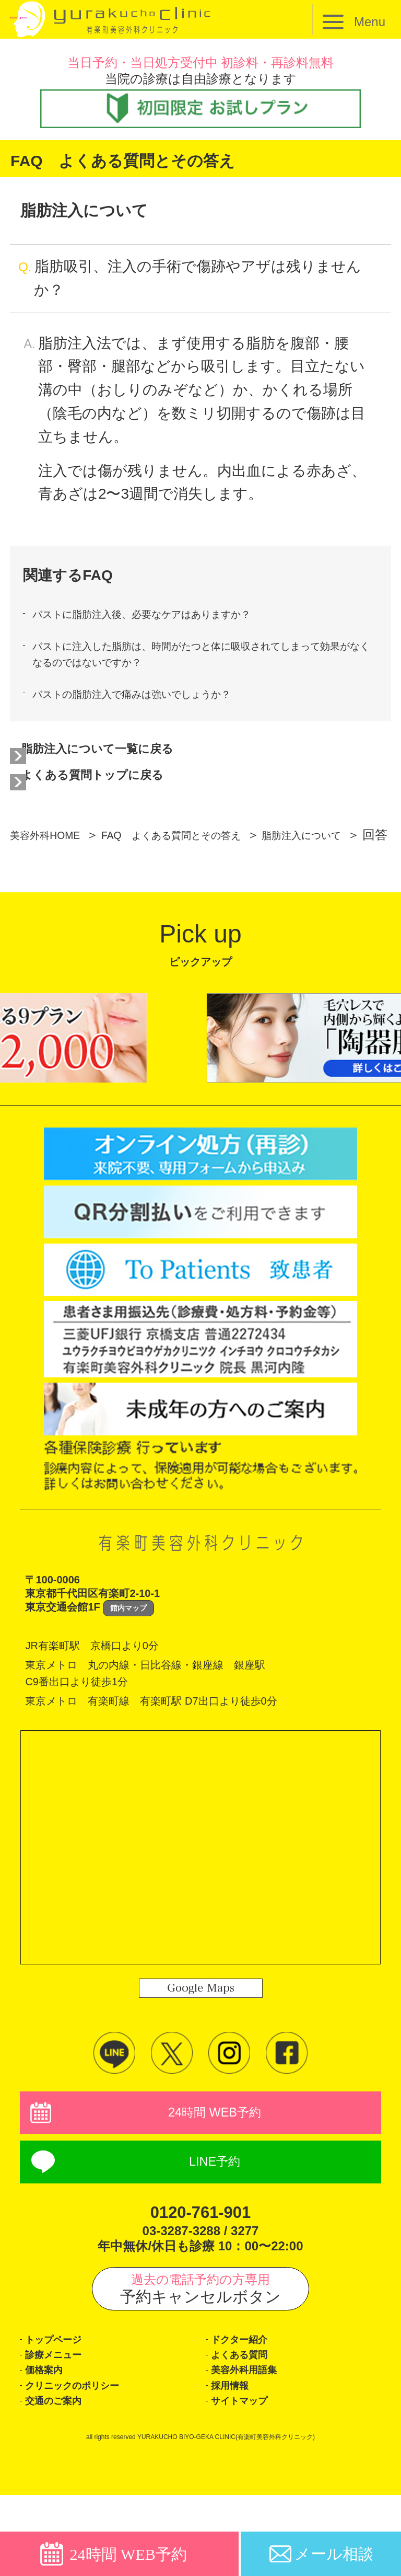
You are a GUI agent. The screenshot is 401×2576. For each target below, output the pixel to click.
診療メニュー (63, 2419)
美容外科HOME (54, 861)
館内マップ (128, 1654)
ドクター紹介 (249, 2398)
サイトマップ (250, 2479)
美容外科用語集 (255, 2439)
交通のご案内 (63, 2479)
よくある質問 (249, 2419)
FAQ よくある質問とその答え (209, 861)
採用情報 (236, 2459)
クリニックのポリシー (90, 2459)
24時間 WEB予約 (215, 2161)
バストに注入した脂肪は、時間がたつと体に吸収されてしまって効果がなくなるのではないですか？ (199, 662)
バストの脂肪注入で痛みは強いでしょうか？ (161, 708)
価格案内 (50, 2439)
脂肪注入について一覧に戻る (126, 767)
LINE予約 (215, 2216)
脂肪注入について (76, 881)
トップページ (64, 2398)
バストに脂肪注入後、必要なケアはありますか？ (173, 617)
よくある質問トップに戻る (120, 798)
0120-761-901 (200, 2267)
